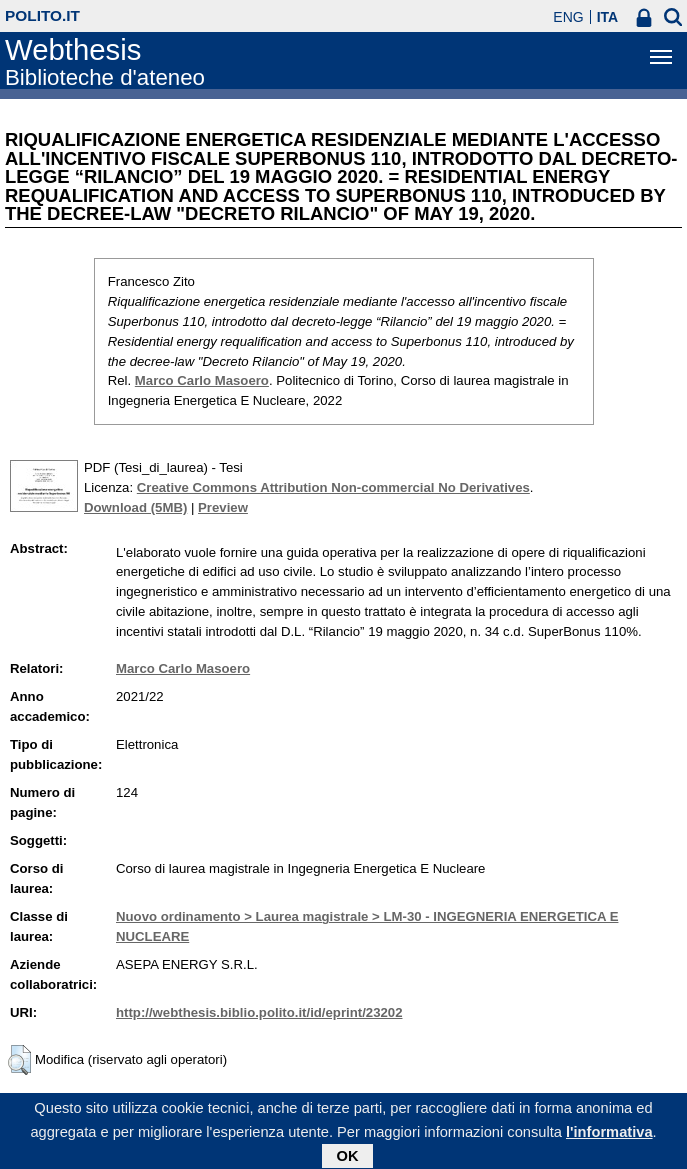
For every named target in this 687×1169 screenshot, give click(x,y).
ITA (608, 17)
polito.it (42, 15)
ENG (568, 17)
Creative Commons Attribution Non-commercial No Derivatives (333, 487)
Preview (223, 507)
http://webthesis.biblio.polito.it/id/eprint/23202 (259, 1012)
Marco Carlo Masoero (202, 380)
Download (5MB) (135, 507)
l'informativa (609, 1137)
